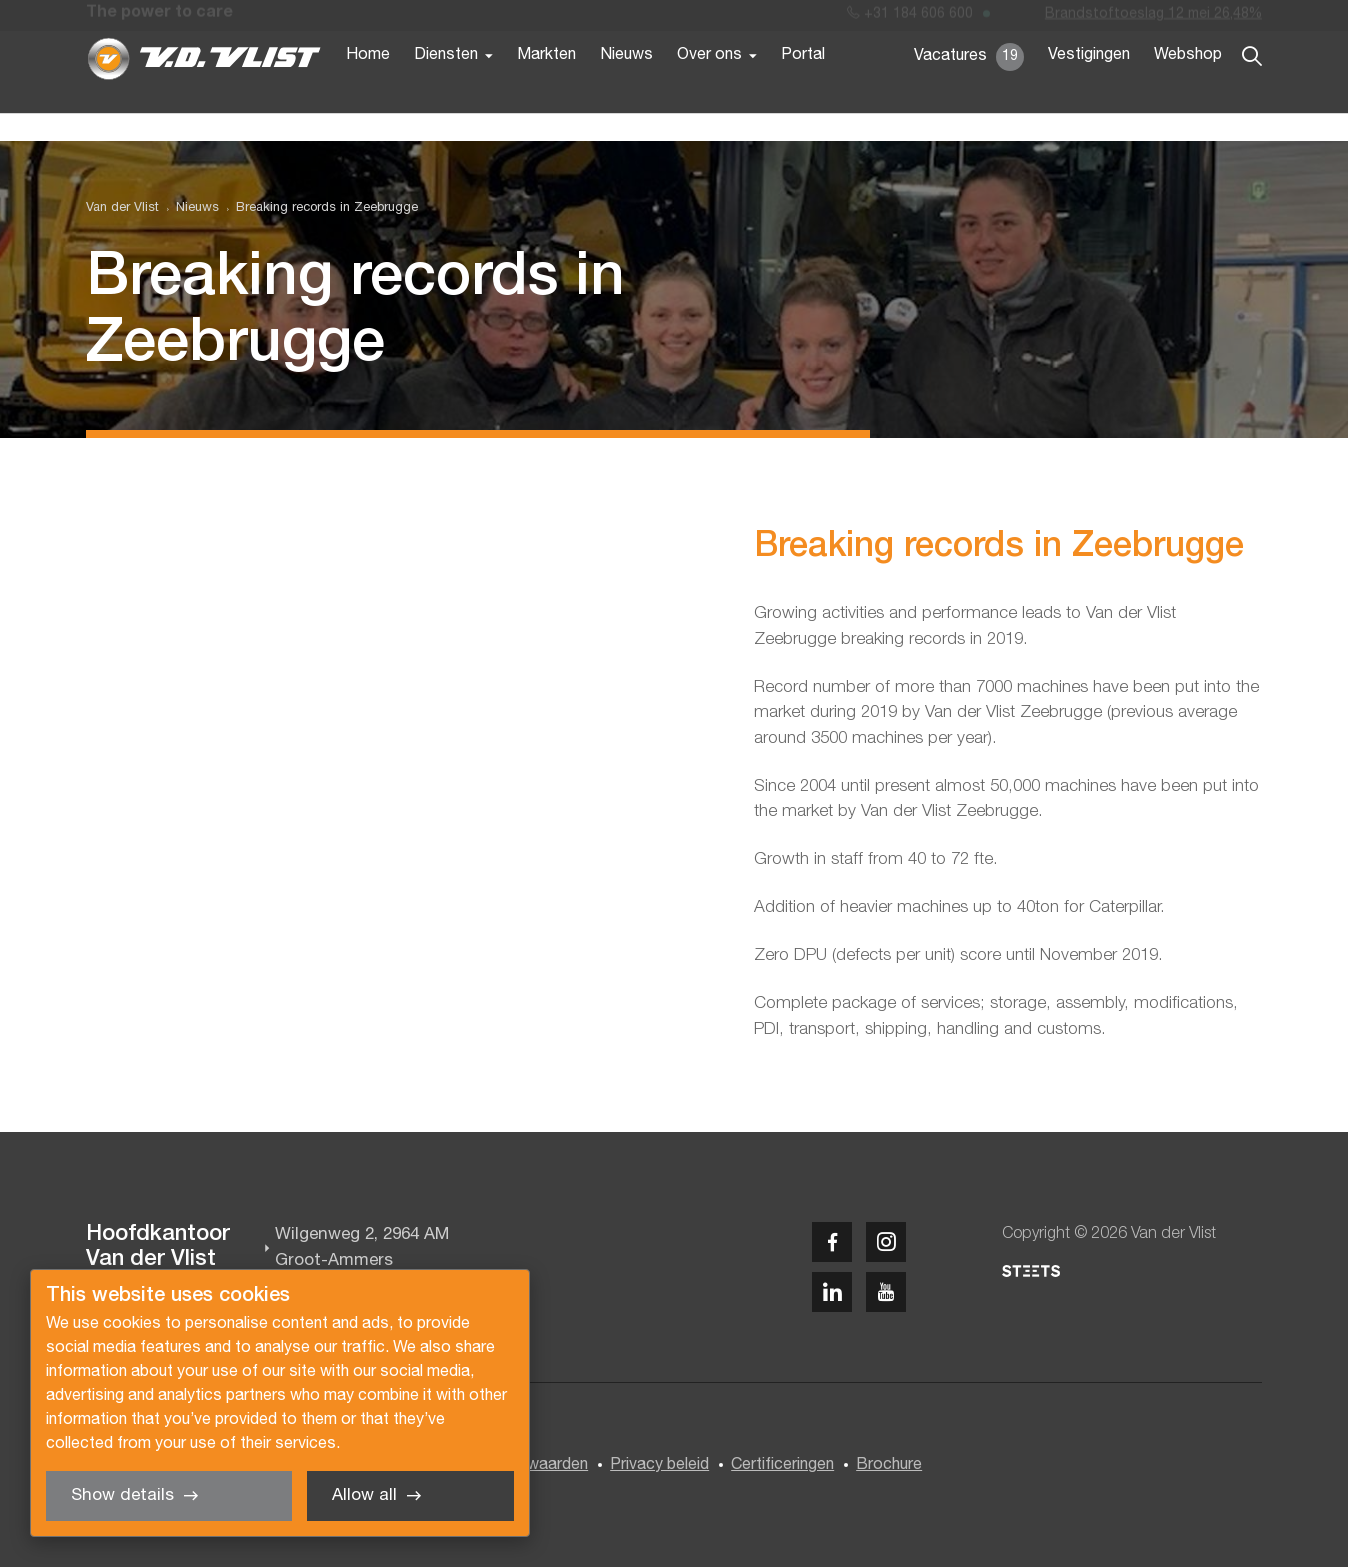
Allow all (364, 1495)
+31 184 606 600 (910, 18)
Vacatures (969, 90)
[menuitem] (189, 208)
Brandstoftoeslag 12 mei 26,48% (1153, 18)
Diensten (446, 88)
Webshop (1188, 88)
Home (368, 88)
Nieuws (626, 88)
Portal (803, 88)
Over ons (709, 88)
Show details (122, 1495)
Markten (546, 88)
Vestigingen (1089, 88)
